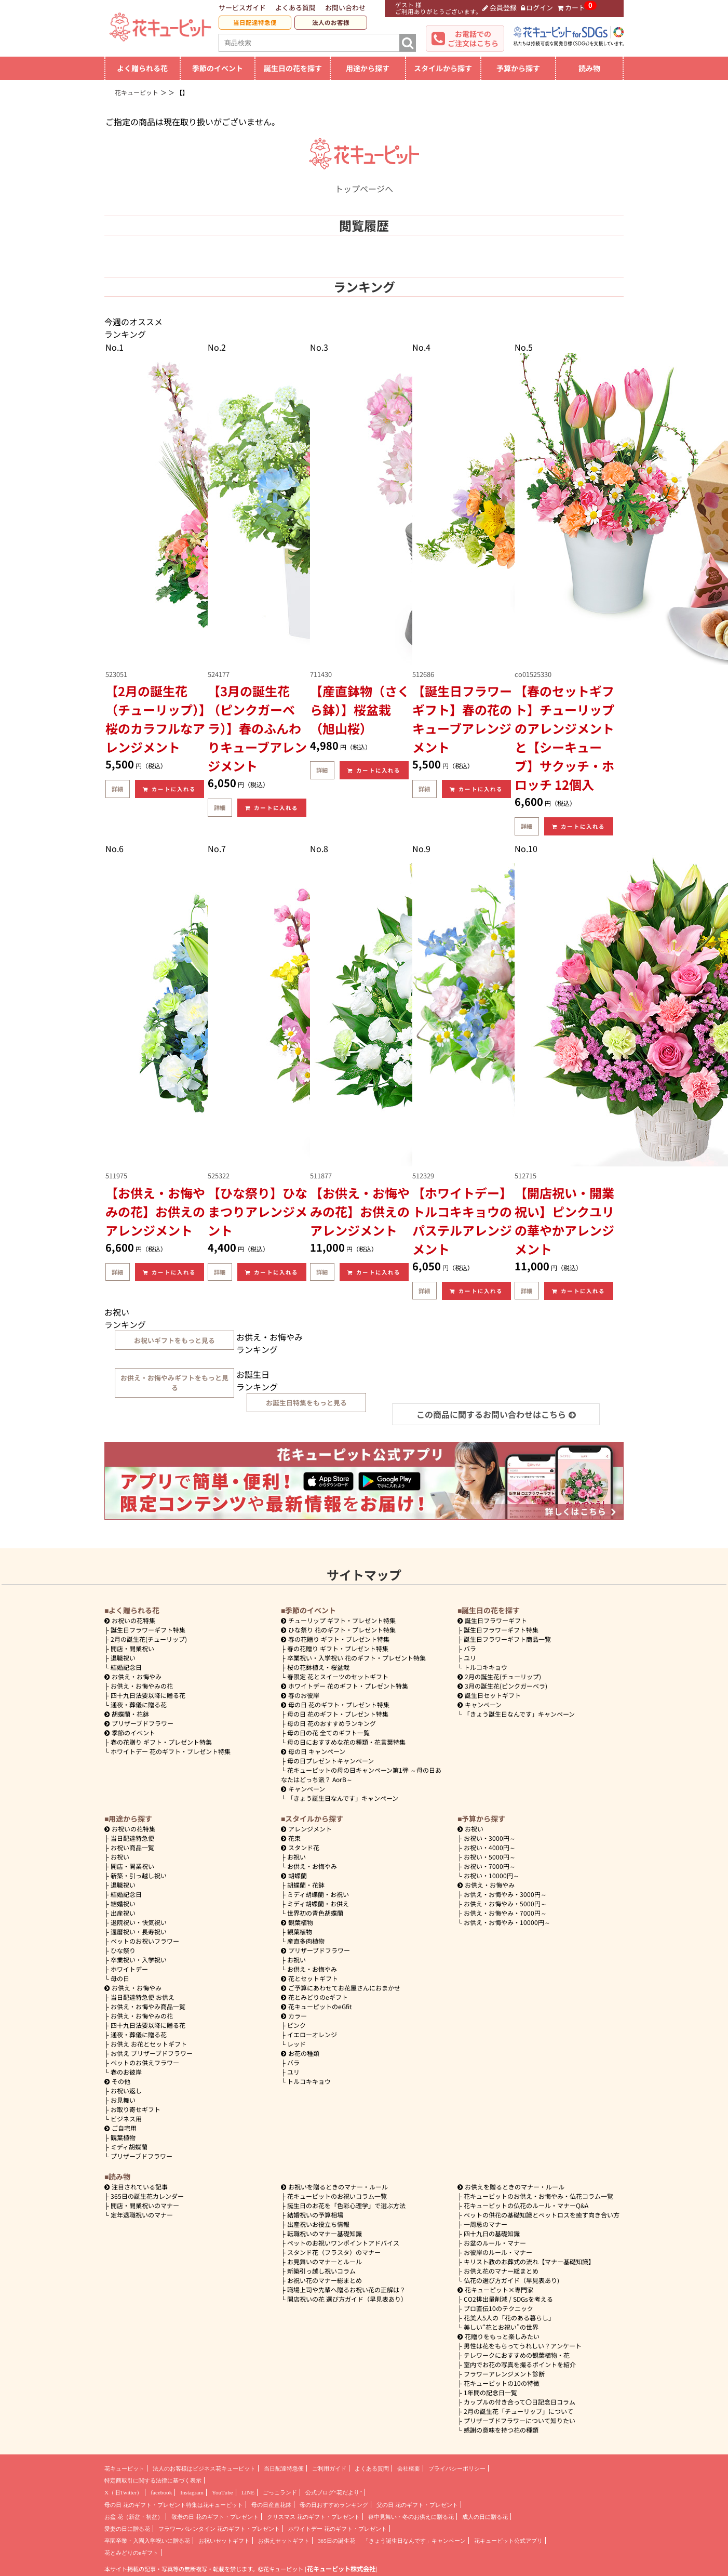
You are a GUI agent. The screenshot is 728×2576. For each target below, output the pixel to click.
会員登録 (499, 7)
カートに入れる (169, 789)
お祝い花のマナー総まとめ (324, 2280)
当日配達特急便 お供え (142, 1997)
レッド (296, 2043)
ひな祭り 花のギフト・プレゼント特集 (338, 1629)
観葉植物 (123, 2137)
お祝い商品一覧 (132, 1847)
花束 (291, 1838)
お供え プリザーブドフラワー (152, 2053)
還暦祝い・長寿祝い (139, 1931)
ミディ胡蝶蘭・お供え (318, 1903)
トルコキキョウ (485, 1667)
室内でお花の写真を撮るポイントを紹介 (520, 2364)
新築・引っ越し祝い (139, 1875)
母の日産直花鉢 (271, 2505)
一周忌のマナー (485, 2224)
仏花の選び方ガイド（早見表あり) (511, 2280)
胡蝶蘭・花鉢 (126, 1713)
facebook (161, 2492)
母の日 (120, 1978)
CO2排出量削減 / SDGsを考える (508, 2298)
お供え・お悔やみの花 (142, 1685)
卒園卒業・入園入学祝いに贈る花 (147, 2541)
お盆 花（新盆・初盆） (133, 2517)
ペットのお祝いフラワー (145, 1940)
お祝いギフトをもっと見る (174, 1340)
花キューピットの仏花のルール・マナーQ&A (526, 2205)
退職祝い (123, 1657)
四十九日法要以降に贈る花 (148, 1695)
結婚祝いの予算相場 (315, 2214)
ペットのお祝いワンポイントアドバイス (343, 2242)
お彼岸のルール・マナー (498, 2252)
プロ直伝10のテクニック (498, 2308)
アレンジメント (306, 1828)
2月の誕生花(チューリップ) (149, 1639)
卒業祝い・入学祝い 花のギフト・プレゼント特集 (356, 1657)
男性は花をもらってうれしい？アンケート (523, 2345)
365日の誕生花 (336, 2541)
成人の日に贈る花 (485, 2517)
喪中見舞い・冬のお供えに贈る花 (411, 2517)
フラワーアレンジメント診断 (504, 2373)
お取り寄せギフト (135, 2109)
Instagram (192, 2492)
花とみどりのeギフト (314, 1997)
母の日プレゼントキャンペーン (330, 1760)
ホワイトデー (129, 1968)
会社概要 (408, 2468)
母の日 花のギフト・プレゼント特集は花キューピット (173, 2505)
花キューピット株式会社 (341, 2568)
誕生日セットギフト (489, 1695)
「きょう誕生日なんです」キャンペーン (342, 1798)
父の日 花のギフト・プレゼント (417, 2505)
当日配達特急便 (255, 22)
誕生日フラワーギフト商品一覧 (507, 1639)
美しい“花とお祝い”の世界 (501, 2326)
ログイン (537, 7)
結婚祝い (123, 1903)
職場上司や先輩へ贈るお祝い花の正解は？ (346, 2289)
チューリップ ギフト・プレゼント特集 (338, 1620)
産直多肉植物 (306, 1940)
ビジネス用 (126, 2118)
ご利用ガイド (329, 2468)
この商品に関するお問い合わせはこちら (496, 1414)
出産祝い (123, 1912)
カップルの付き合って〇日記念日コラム (519, 2401)
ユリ (470, 1657)
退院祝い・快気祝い (139, 1922)
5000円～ (490, 1856)
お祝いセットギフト (224, 2541)
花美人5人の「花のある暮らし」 (509, 2317)
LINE (247, 2492)
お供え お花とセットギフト (149, 2043)
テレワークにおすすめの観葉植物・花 (517, 2355)
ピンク (296, 2025)
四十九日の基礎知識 (492, 2233)
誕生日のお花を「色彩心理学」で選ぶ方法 (346, 2205)
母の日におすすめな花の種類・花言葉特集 (346, 1741)
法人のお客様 (330, 22)
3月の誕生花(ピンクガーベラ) (502, 1685)
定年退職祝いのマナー (142, 2214)
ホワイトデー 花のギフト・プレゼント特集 (171, 1751)
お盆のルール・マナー (495, 2242)
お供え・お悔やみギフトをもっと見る (174, 1382)
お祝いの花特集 (133, 1620)
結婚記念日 (126, 1667)
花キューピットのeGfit (316, 2006)
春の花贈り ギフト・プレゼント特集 (161, 1741)
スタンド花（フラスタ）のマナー (334, 2252)
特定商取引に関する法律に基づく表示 (152, 2480)
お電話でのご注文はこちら (473, 38)
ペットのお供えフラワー (145, 2062)
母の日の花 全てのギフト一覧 (328, 1732)
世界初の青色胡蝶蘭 (315, 1912)
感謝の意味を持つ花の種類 (501, 2429)
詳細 (117, 789)
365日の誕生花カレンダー (147, 2196)
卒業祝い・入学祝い (139, 1959)
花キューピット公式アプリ (508, 2541)
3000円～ (490, 1838)
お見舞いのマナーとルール (324, 2261)
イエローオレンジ (312, 2034)
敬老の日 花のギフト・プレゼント (215, 2517)
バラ (470, 1648)
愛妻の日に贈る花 (127, 2529)
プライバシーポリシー (457, 2468)
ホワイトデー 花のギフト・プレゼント (337, 2529)
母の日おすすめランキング (334, 2505)
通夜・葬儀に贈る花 (139, 1704)
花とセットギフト (309, 1978)
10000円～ (491, 1875)
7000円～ (490, 1866)
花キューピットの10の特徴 (502, 2383)
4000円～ (490, 1847)
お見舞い (123, 2099)
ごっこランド (280, 2492)
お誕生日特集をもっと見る (306, 1402)
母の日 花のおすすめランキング (331, 1723)
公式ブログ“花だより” (333, 2492)
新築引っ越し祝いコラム (321, 2270)
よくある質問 (295, 7)
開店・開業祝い (132, 1648)
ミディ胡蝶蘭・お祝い (318, 1894)
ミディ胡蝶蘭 (129, 2146)
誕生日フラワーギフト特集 (148, 1629)
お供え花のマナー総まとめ (501, 2270)
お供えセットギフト (283, 2541)
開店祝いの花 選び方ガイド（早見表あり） (347, 2298)
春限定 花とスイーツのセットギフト (337, 1676)
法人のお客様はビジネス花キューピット (204, 2468)
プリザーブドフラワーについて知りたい (519, 2420)
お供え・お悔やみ (136, 1676)
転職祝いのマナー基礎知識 (324, 2233)
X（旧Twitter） (123, 2492)
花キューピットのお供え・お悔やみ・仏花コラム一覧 (538, 2196)
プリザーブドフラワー (138, 1723)
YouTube (222, 2492)
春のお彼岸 (300, 1695)
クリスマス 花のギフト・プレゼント (313, 2517)
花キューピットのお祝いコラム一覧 (337, 2196)
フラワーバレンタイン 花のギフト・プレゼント (219, 2529)
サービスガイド (242, 7)
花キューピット (124, 2468)
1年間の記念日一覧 (490, 2392)
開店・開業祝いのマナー (145, 2205)
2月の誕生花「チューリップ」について (518, 2411)
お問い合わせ (345, 7)
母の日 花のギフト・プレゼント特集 (337, 1713)
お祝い (120, 1856)
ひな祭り (123, 1950)
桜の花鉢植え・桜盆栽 (318, 1667)
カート (571, 7)
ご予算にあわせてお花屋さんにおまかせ (340, 1987)
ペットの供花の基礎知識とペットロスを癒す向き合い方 (541, 2214)
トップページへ (364, 182)
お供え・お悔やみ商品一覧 (148, 2006)
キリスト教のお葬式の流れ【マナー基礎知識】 (529, 2261)
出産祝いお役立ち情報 (318, 2224)
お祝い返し (126, 2090)
